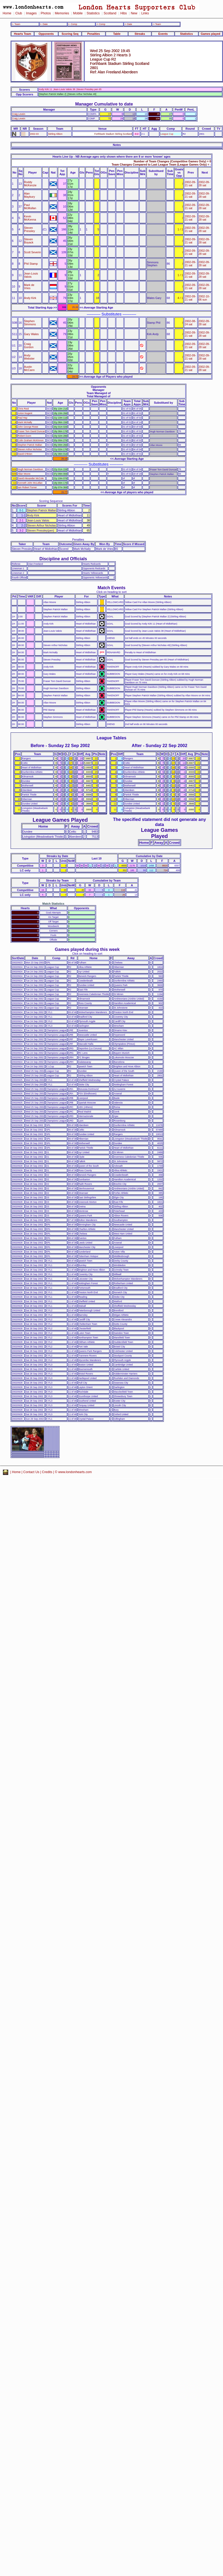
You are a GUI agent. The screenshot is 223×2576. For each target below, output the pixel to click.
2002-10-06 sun (204, 298)
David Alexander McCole (31, 478)
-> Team (156, 24)
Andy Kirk (30, 298)
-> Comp (100, 24)
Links (145, 13)
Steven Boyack (28, 241)
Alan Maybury (29, 195)
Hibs (123, 13)
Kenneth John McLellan (30, 483)
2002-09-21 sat (190, 183)
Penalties (93, 33)
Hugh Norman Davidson (30, 469)
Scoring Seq (70, 33)
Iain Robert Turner (27, 487)
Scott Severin (32, 252)
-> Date (128, 24)
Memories (62, 13)
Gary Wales (31, 334)
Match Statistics (53, 903)
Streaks (140, 33)
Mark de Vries (29, 286)
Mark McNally (25, 422)
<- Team (16, 24)
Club (18, 13)
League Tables (111, 737)
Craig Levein (18, 114)
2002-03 (34, 134)
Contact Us (31, 1472)
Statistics (93, 13)
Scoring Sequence (51, 501)
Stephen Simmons (30, 322)
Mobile (78, 13)
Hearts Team (22, 33)
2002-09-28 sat (204, 183)
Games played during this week (87, 949)
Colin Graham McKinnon (31, 440)
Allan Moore (24, 474)
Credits (47, 1472)
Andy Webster (29, 357)
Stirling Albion (55, 134)
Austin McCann (29, 368)
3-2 (136, 134)
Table (117, 33)
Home (7, 13)
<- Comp (72, 24)
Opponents (46, 33)
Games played (210, 33)
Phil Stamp (31, 263)
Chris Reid (23, 408)
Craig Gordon (29, 345)
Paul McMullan (30, 206)
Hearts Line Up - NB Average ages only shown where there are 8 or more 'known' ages (111, 156)
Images (31, 13)
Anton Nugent (25, 413)
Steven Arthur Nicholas (30, 449)
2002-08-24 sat (190, 322)
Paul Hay (22, 417)
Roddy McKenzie (30, 183)
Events (163, 33)
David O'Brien (25, 454)
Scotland (110, 13)
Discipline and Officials (63, 558)
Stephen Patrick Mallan (30, 445)
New (134, 13)
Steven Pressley (29, 229)
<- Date (44, 24)
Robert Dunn (24, 436)
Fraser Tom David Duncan (31, 431)
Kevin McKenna (30, 218)
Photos (46, 13)
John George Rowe (28, 426)
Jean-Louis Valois (31, 275)
